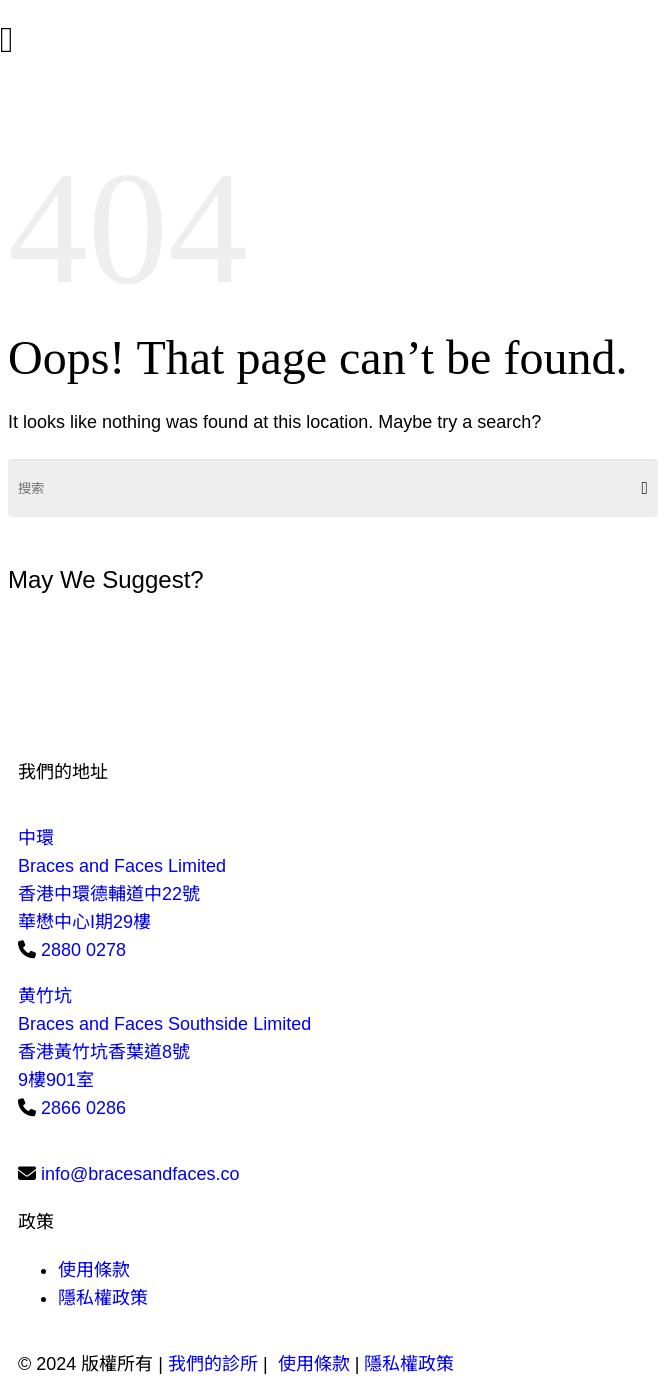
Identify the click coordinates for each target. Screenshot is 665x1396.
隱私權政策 (103, 1298)
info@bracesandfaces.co (140, 1174)
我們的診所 (213, 1364)
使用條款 (94, 1270)
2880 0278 (83, 950)
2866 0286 (83, 1108)
